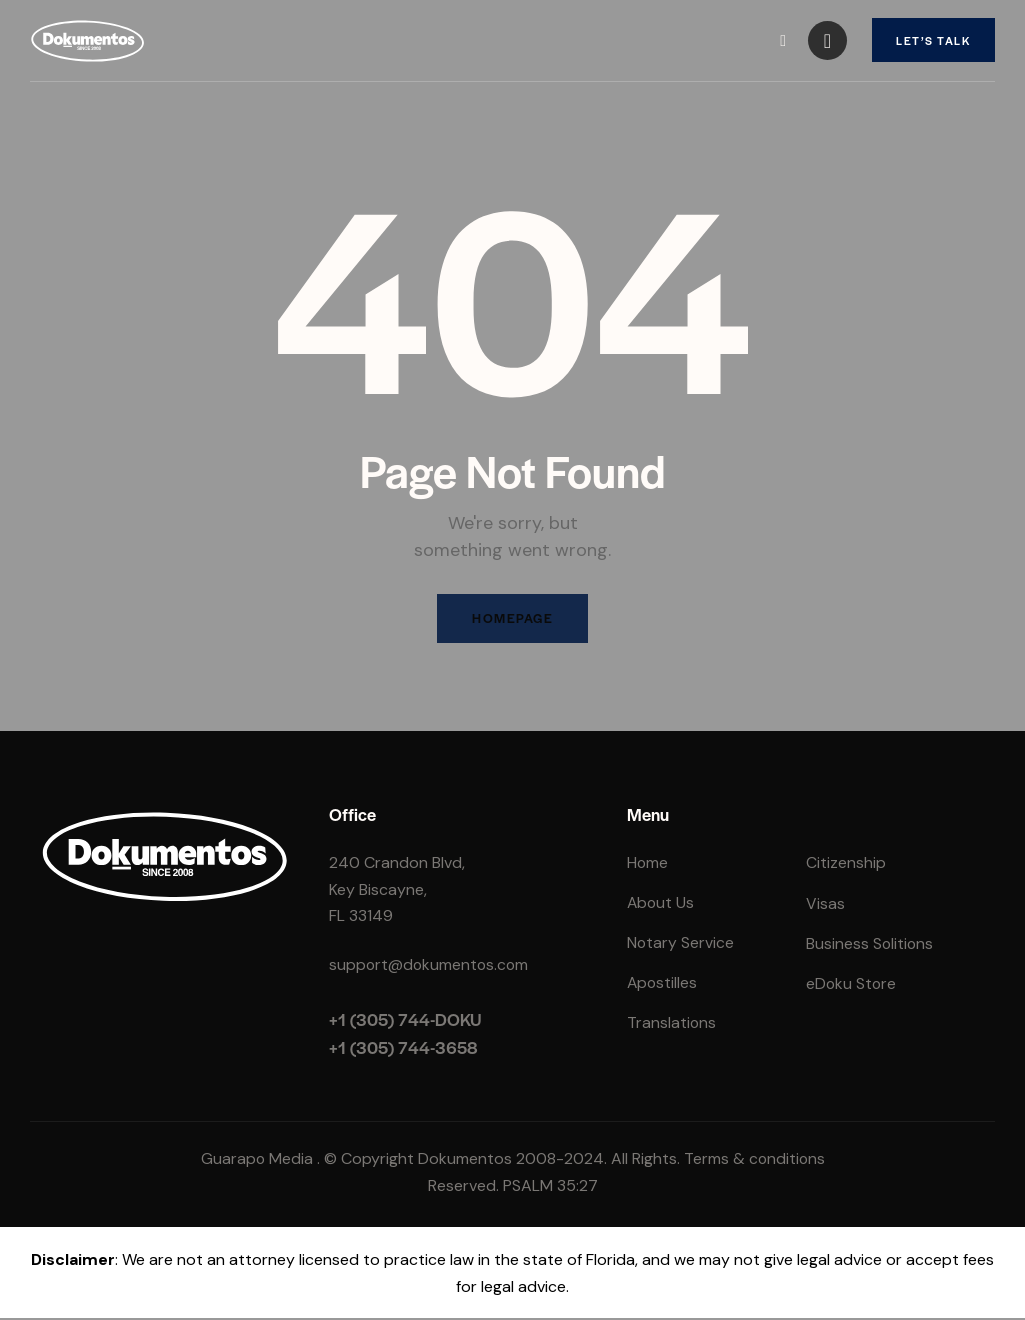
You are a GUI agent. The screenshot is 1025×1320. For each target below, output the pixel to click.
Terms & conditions (754, 1160)
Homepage (513, 619)
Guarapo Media (255, 1160)
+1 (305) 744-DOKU (405, 1021)
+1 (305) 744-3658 (403, 1048)
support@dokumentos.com (430, 965)
